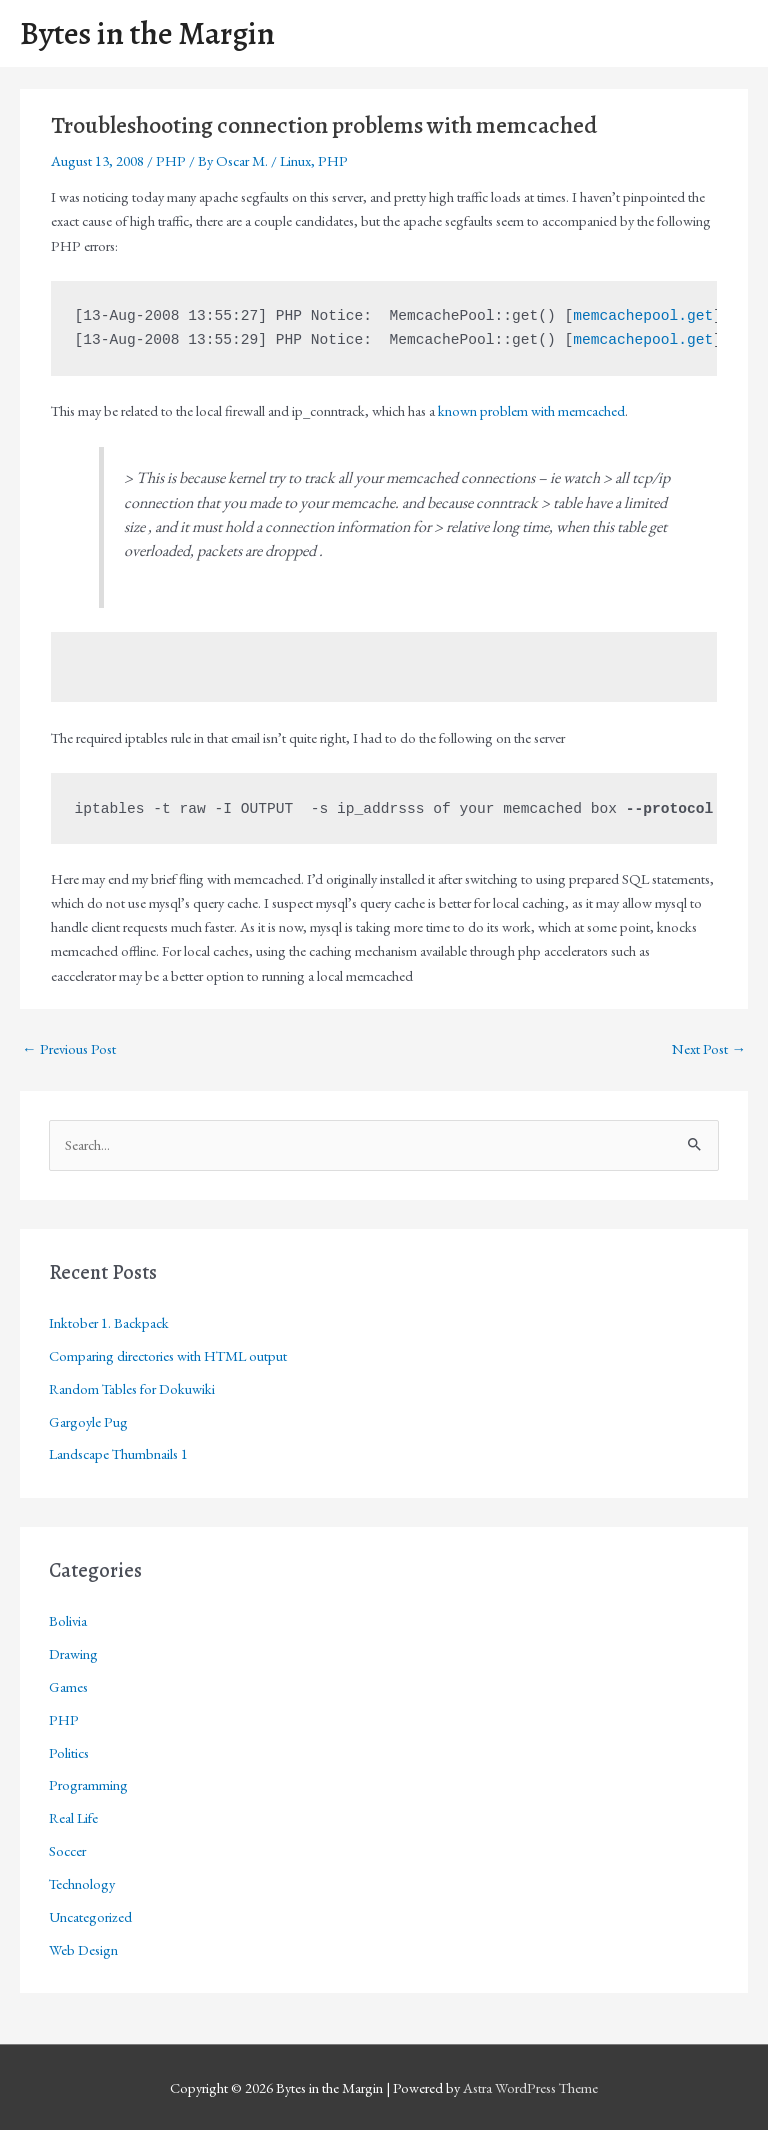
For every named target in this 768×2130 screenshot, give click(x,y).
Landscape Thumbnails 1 (118, 1453)
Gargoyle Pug (88, 1421)
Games (68, 1686)
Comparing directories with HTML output (168, 1355)
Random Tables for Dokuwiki (132, 1388)
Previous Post (69, 1048)
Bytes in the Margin (147, 33)
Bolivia (68, 1620)
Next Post (709, 1048)
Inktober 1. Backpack (109, 1322)
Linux (295, 160)
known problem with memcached (531, 410)
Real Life (73, 1817)
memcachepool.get (643, 316)
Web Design (83, 1949)
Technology (82, 1883)
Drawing (73, 1653)
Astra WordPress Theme (530, 2087)
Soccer (67, 1850)
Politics (69, 1752)
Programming (88, 1784)
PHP (171, 160)
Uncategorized (90, 1916)
